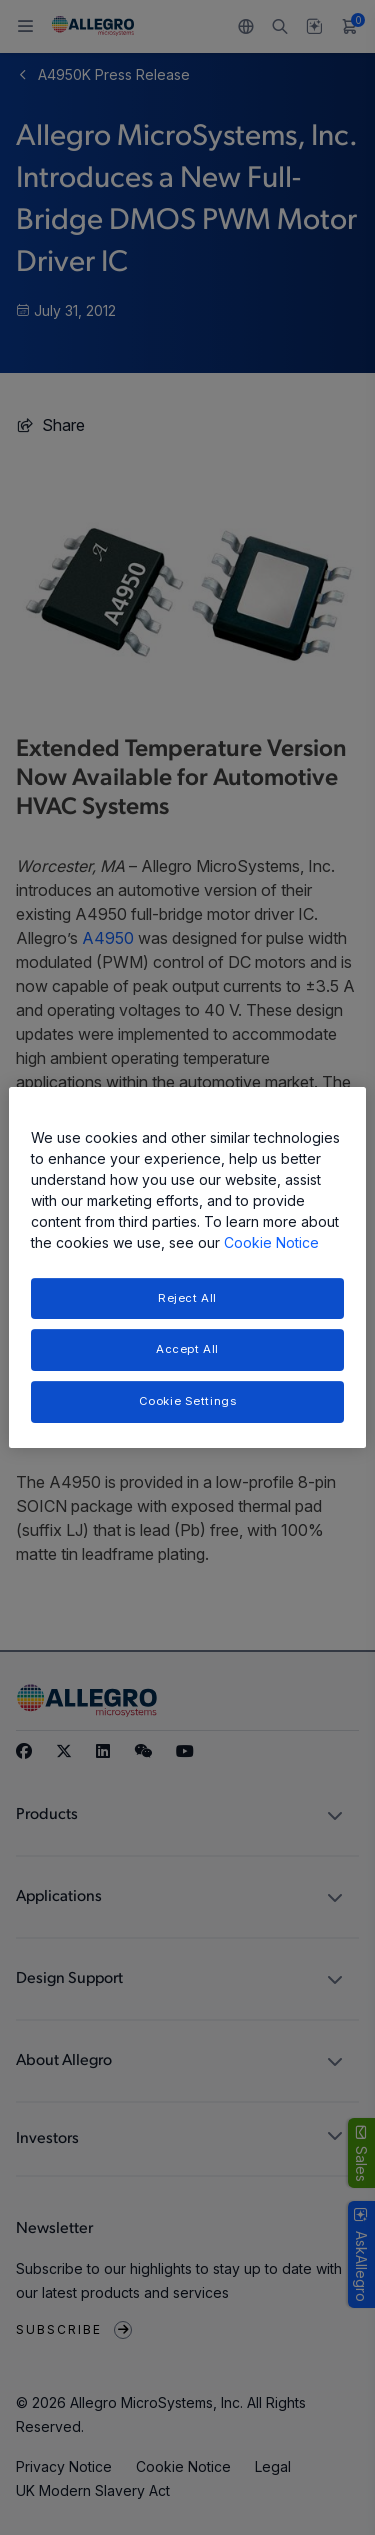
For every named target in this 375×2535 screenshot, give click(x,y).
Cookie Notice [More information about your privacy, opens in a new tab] (271, 1242)
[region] (187, 1268)
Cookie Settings (188, 1401)
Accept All (187, 1350)
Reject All (187, 1298)
